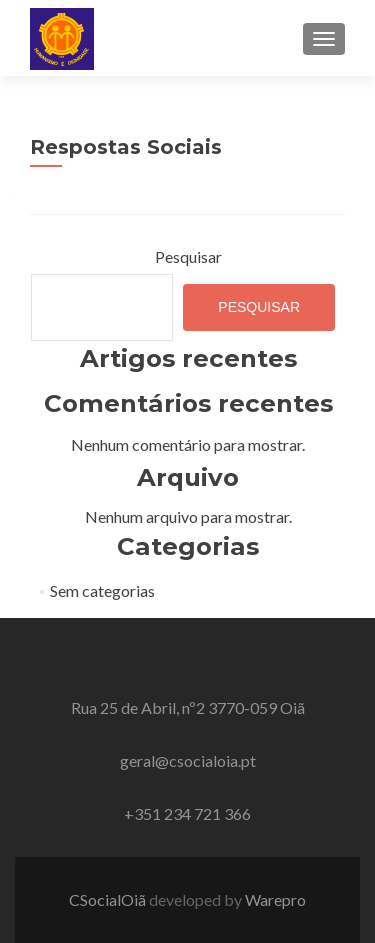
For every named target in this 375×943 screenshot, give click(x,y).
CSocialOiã (109, 899)
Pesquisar (188, 256)
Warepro (275, 899)
